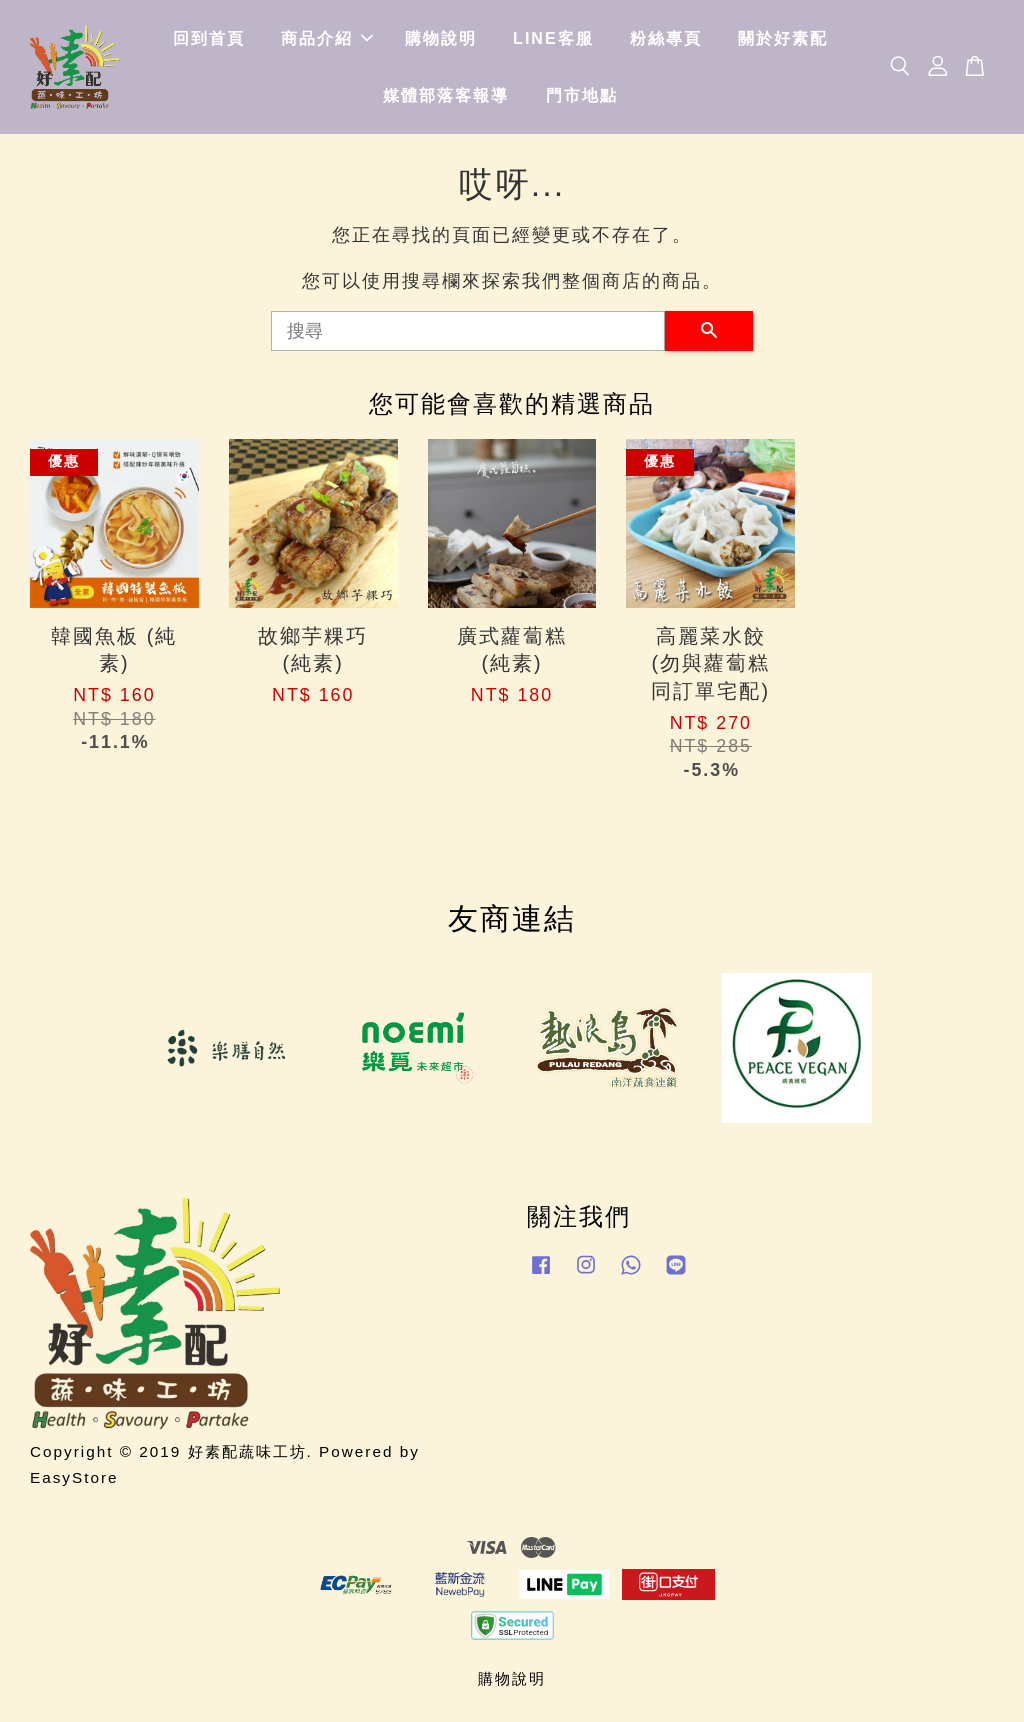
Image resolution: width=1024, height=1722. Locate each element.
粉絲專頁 (666, 38)
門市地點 (582, 95)
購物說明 (441, 38)
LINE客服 (553, 38)
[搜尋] (468, 331)
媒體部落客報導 (446, 95)
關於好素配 (783, 38)
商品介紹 (327, 38)
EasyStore (74, 1477)
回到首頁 (209, 38)
